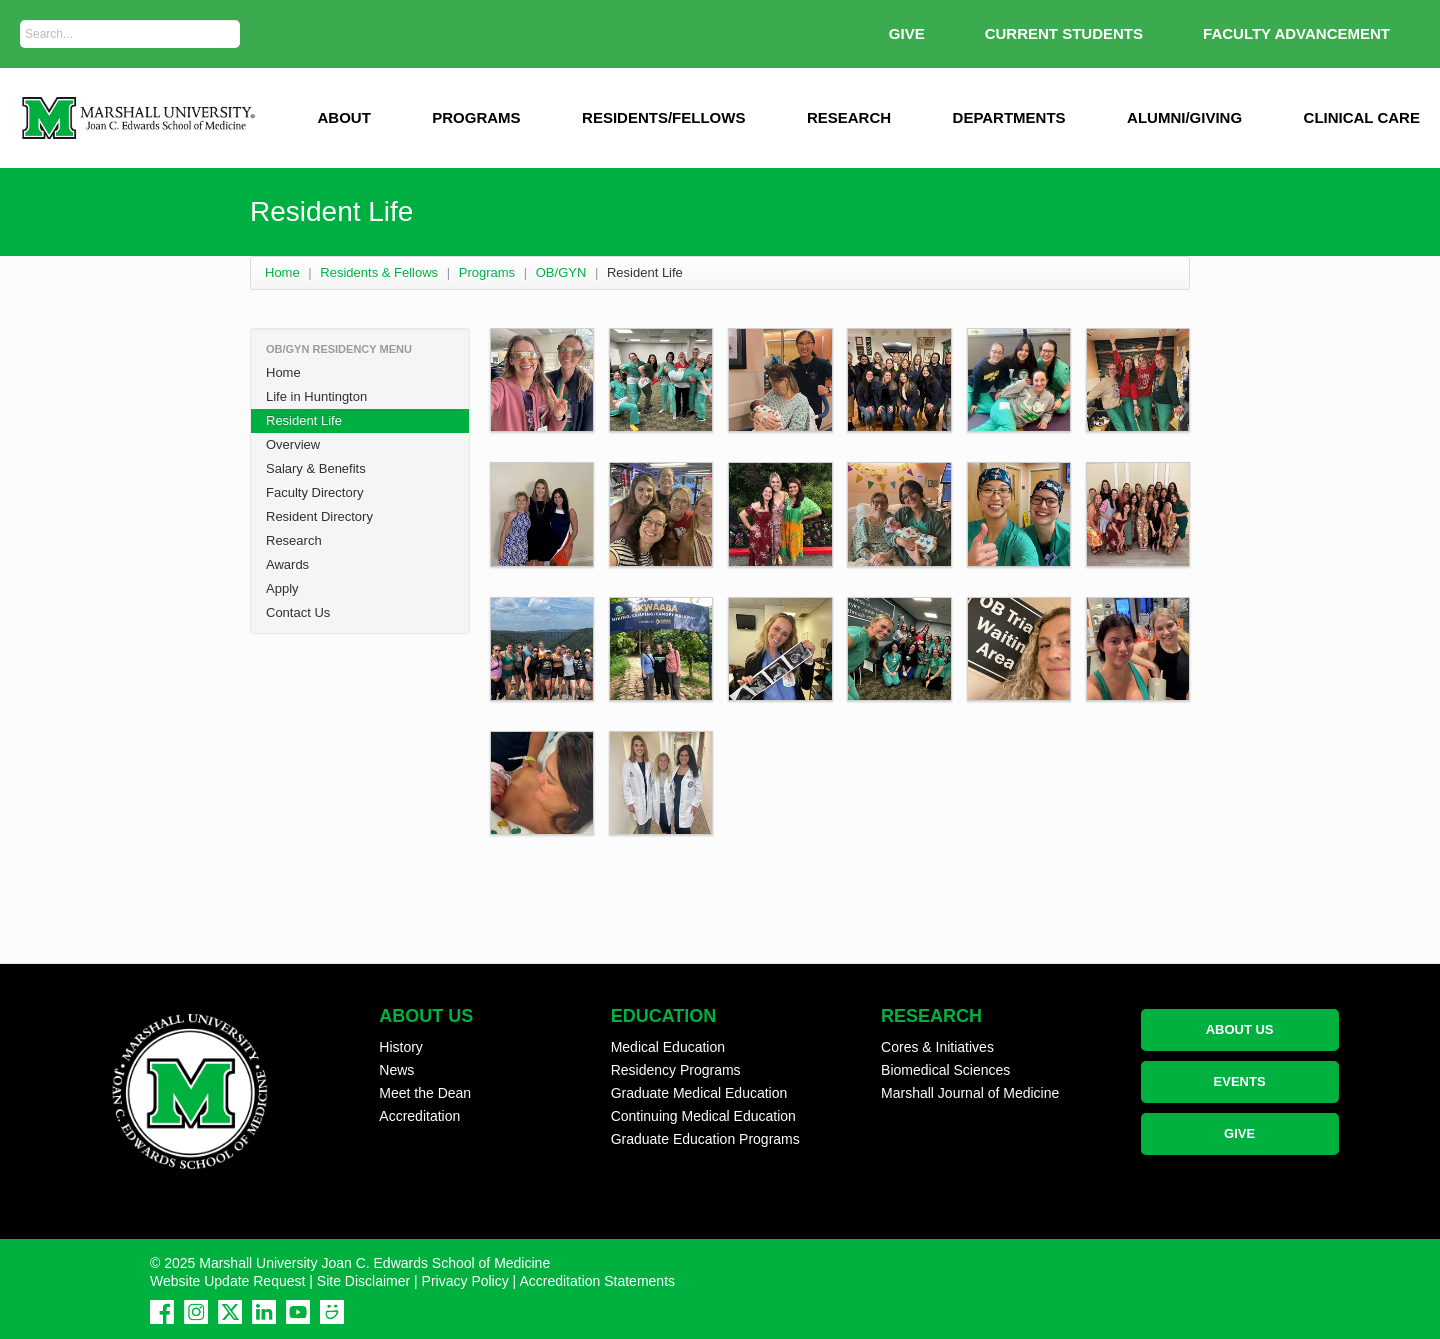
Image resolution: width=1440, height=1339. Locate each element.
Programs (476, 117)
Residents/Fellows (663, 117)
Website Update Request (227, 1281)
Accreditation (419, 1116)
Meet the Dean (425, 1093)
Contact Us (298, 612)
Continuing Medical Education (703, 1116)
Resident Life (304, 420)
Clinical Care (1362, 117)
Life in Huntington (316, 396)
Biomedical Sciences (945, 1070)
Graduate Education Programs (705, 1139)
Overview (293, 444)
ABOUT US (1240, 1029)
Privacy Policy (465, 1281)
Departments (1009, 117)
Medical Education (668, 1047)
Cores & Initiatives (937, 1047)
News (396, 1070)
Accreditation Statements (597, 1281)
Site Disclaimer (363, 1281)
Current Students (1064, 33)
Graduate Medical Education (699, 1093)
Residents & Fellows (379, 272)
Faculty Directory (315, 492)
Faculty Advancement (1296, 33)
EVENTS (1240, 1081)
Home (282, 272)
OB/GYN (561, 272)
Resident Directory (319, 516)
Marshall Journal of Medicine (970, 1093)
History (401, 1047)
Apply (282, 588)
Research (849, 117)
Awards (287, 564)
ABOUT (343, 117)
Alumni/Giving (1184, 117)
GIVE (907, 33)
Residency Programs (676, 1070)
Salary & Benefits (316, 468)
